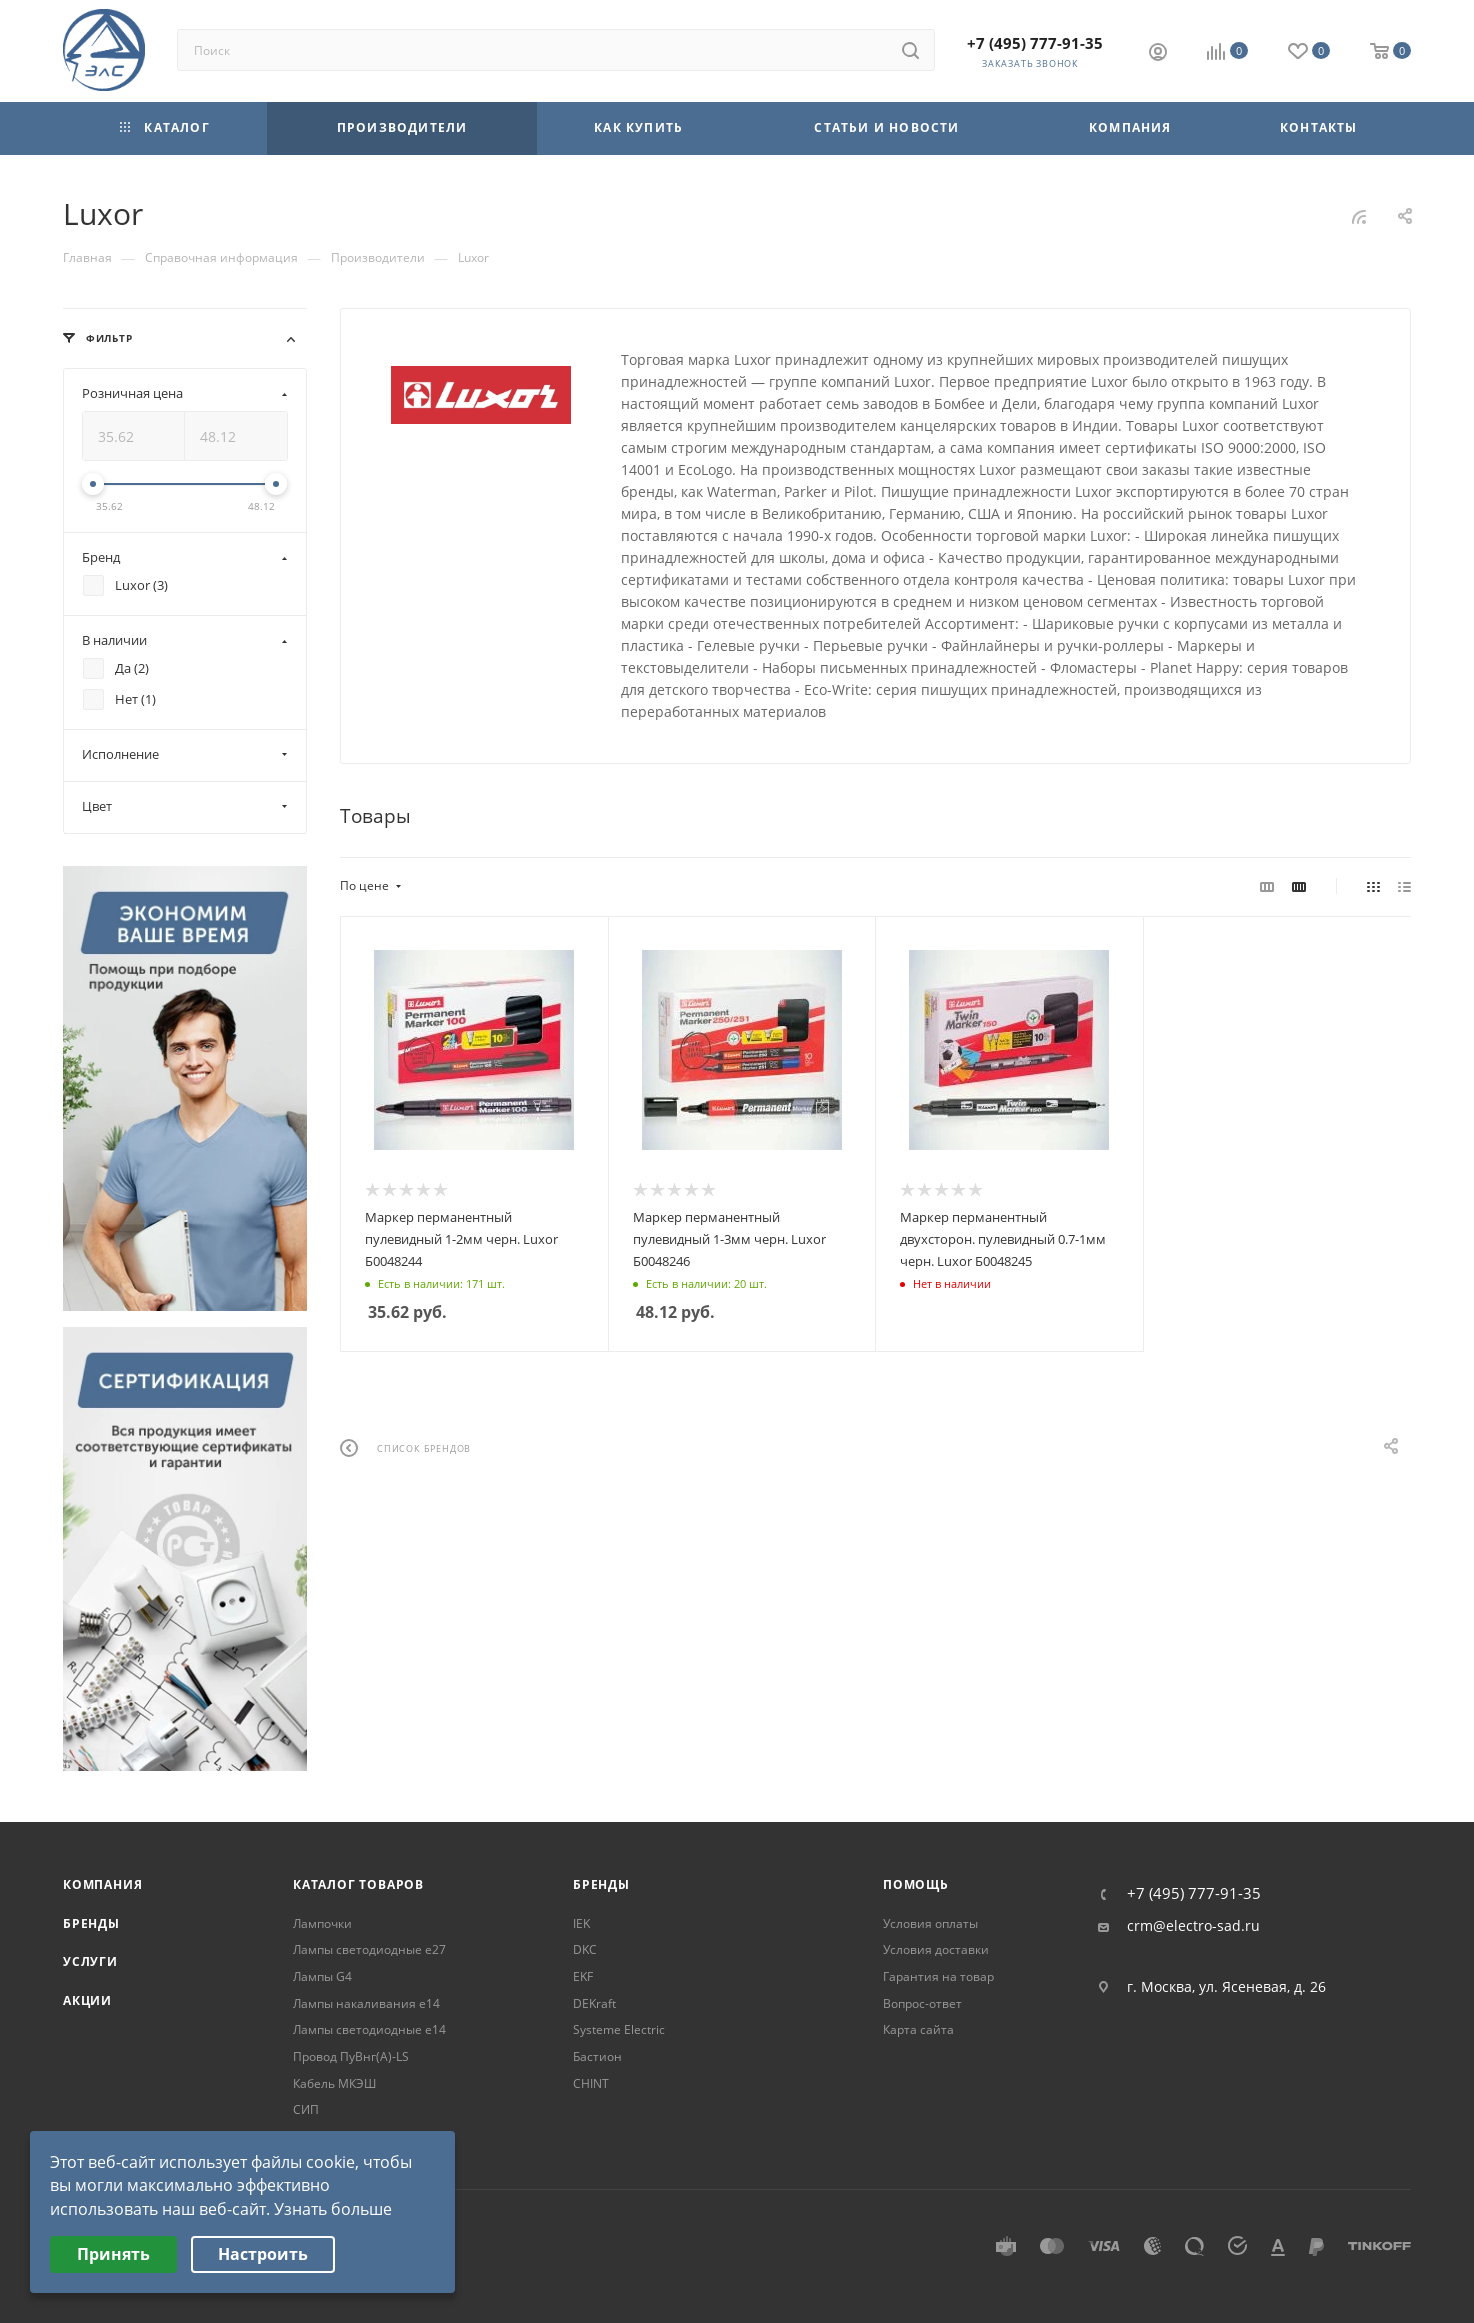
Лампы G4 (322, 1976)
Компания (102, 1884)
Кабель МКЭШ (334, 2083)
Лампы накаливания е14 (366, 2003)
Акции (87, 2000)
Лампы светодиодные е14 (369, 2029)
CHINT (591, 2083)
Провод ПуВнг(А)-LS (351, 2056)
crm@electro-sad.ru (1193, 1926)
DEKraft (594, 2003)
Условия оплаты (930, 1923)
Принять (113, 2254)
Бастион (597, 2056)
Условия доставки (936, 1949)
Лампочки (322, 1923)
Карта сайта (918, 2029)
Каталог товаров (358, 1884)
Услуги (90, 1961)
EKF (583, 1976)
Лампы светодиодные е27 (369, 1949)
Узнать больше (333, 2209)
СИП (306, 2109)
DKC (585, 1949)
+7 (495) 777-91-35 (1035, 43)
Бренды (91, 1923)
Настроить (263, 2254)
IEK (581, 1923)
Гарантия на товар (938, 1976)
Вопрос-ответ (922, 2003)
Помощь (916, 1884)
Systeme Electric (619, 2029)
